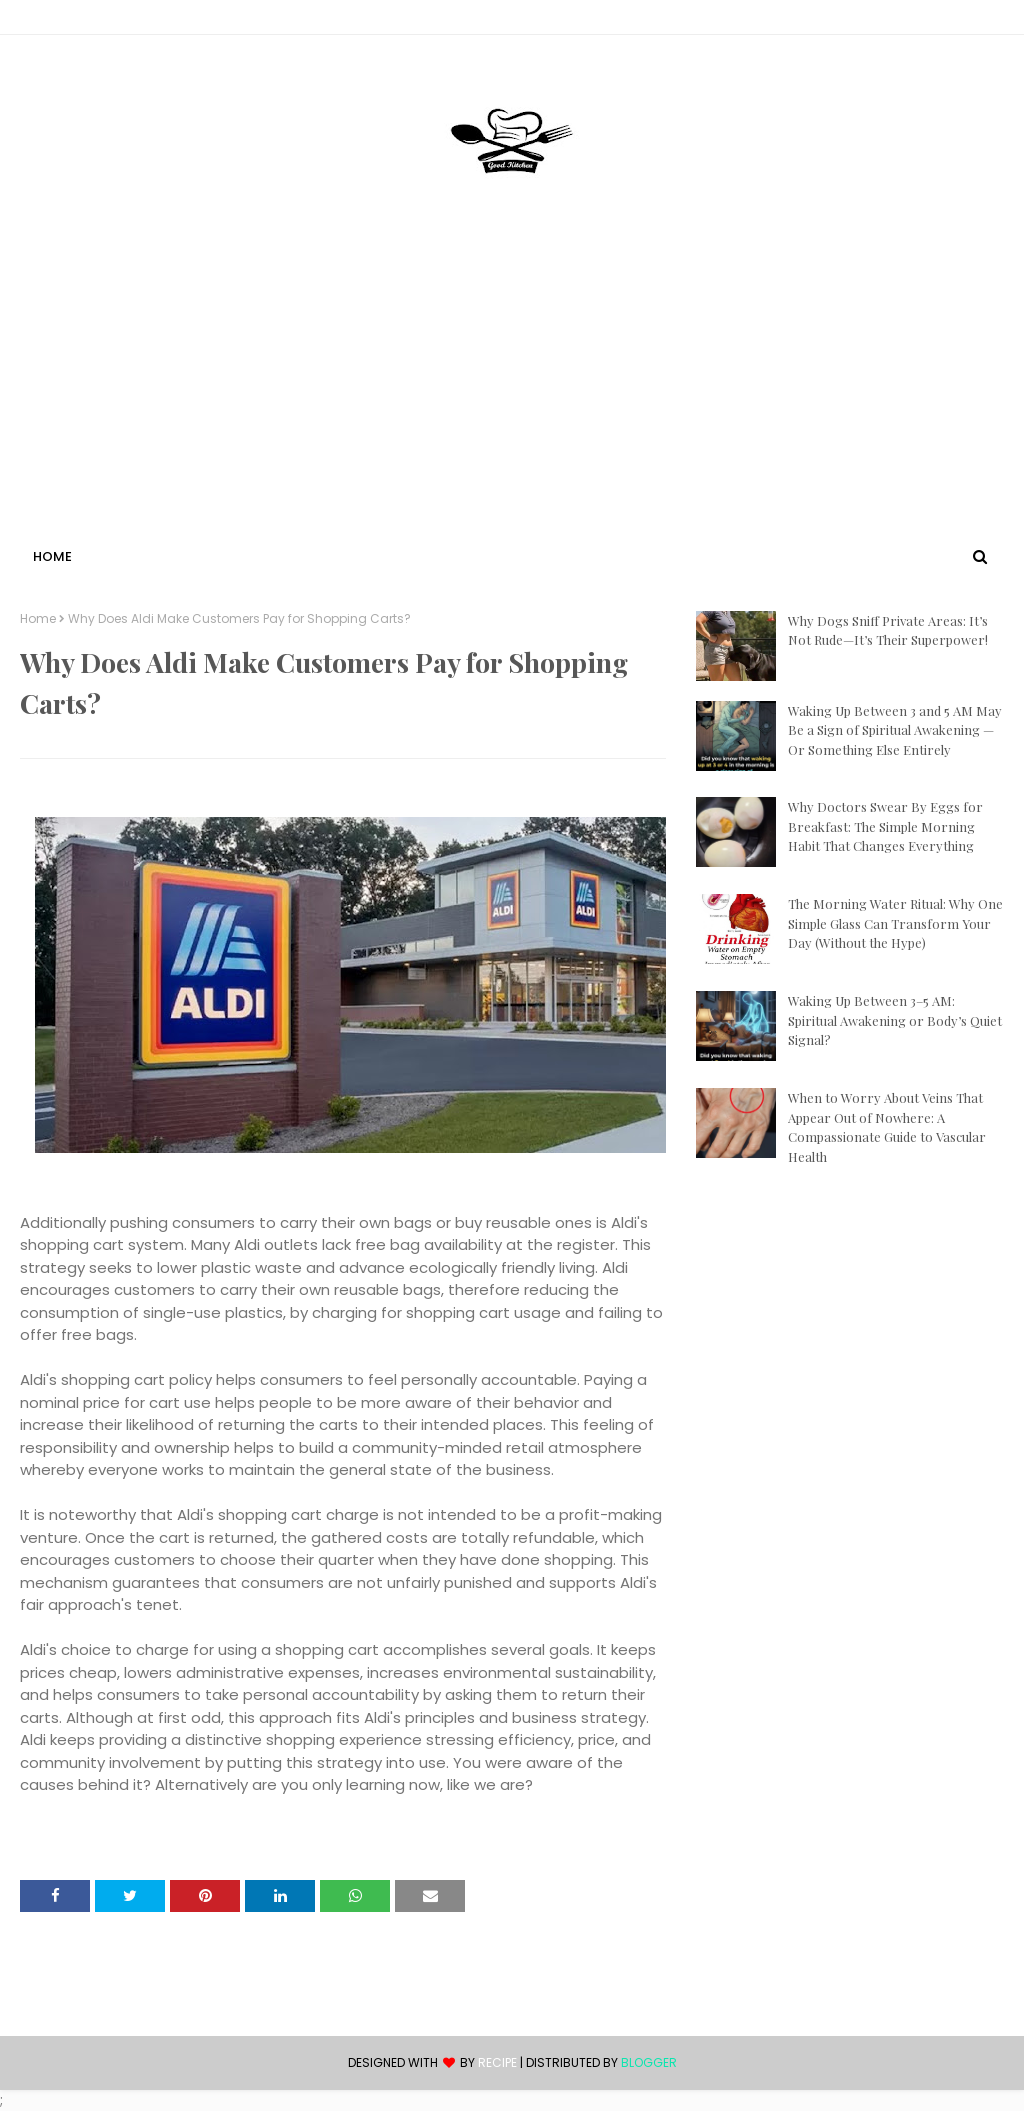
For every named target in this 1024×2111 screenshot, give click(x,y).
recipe (497, 2062)
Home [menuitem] (52, 556)
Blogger (649, 2062)
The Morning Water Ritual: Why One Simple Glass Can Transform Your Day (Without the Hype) (895, 923)
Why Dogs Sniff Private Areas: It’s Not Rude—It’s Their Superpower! (888, 630)
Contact (51, 20)
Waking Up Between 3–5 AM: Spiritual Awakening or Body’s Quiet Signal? (895, 1020)
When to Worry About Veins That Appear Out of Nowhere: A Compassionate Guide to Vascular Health (887, 1127)
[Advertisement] (512, 393)
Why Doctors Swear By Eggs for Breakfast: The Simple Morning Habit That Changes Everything (885, 826)
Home (38, 619)
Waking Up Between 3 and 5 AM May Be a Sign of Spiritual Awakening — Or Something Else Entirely (895, 730)
